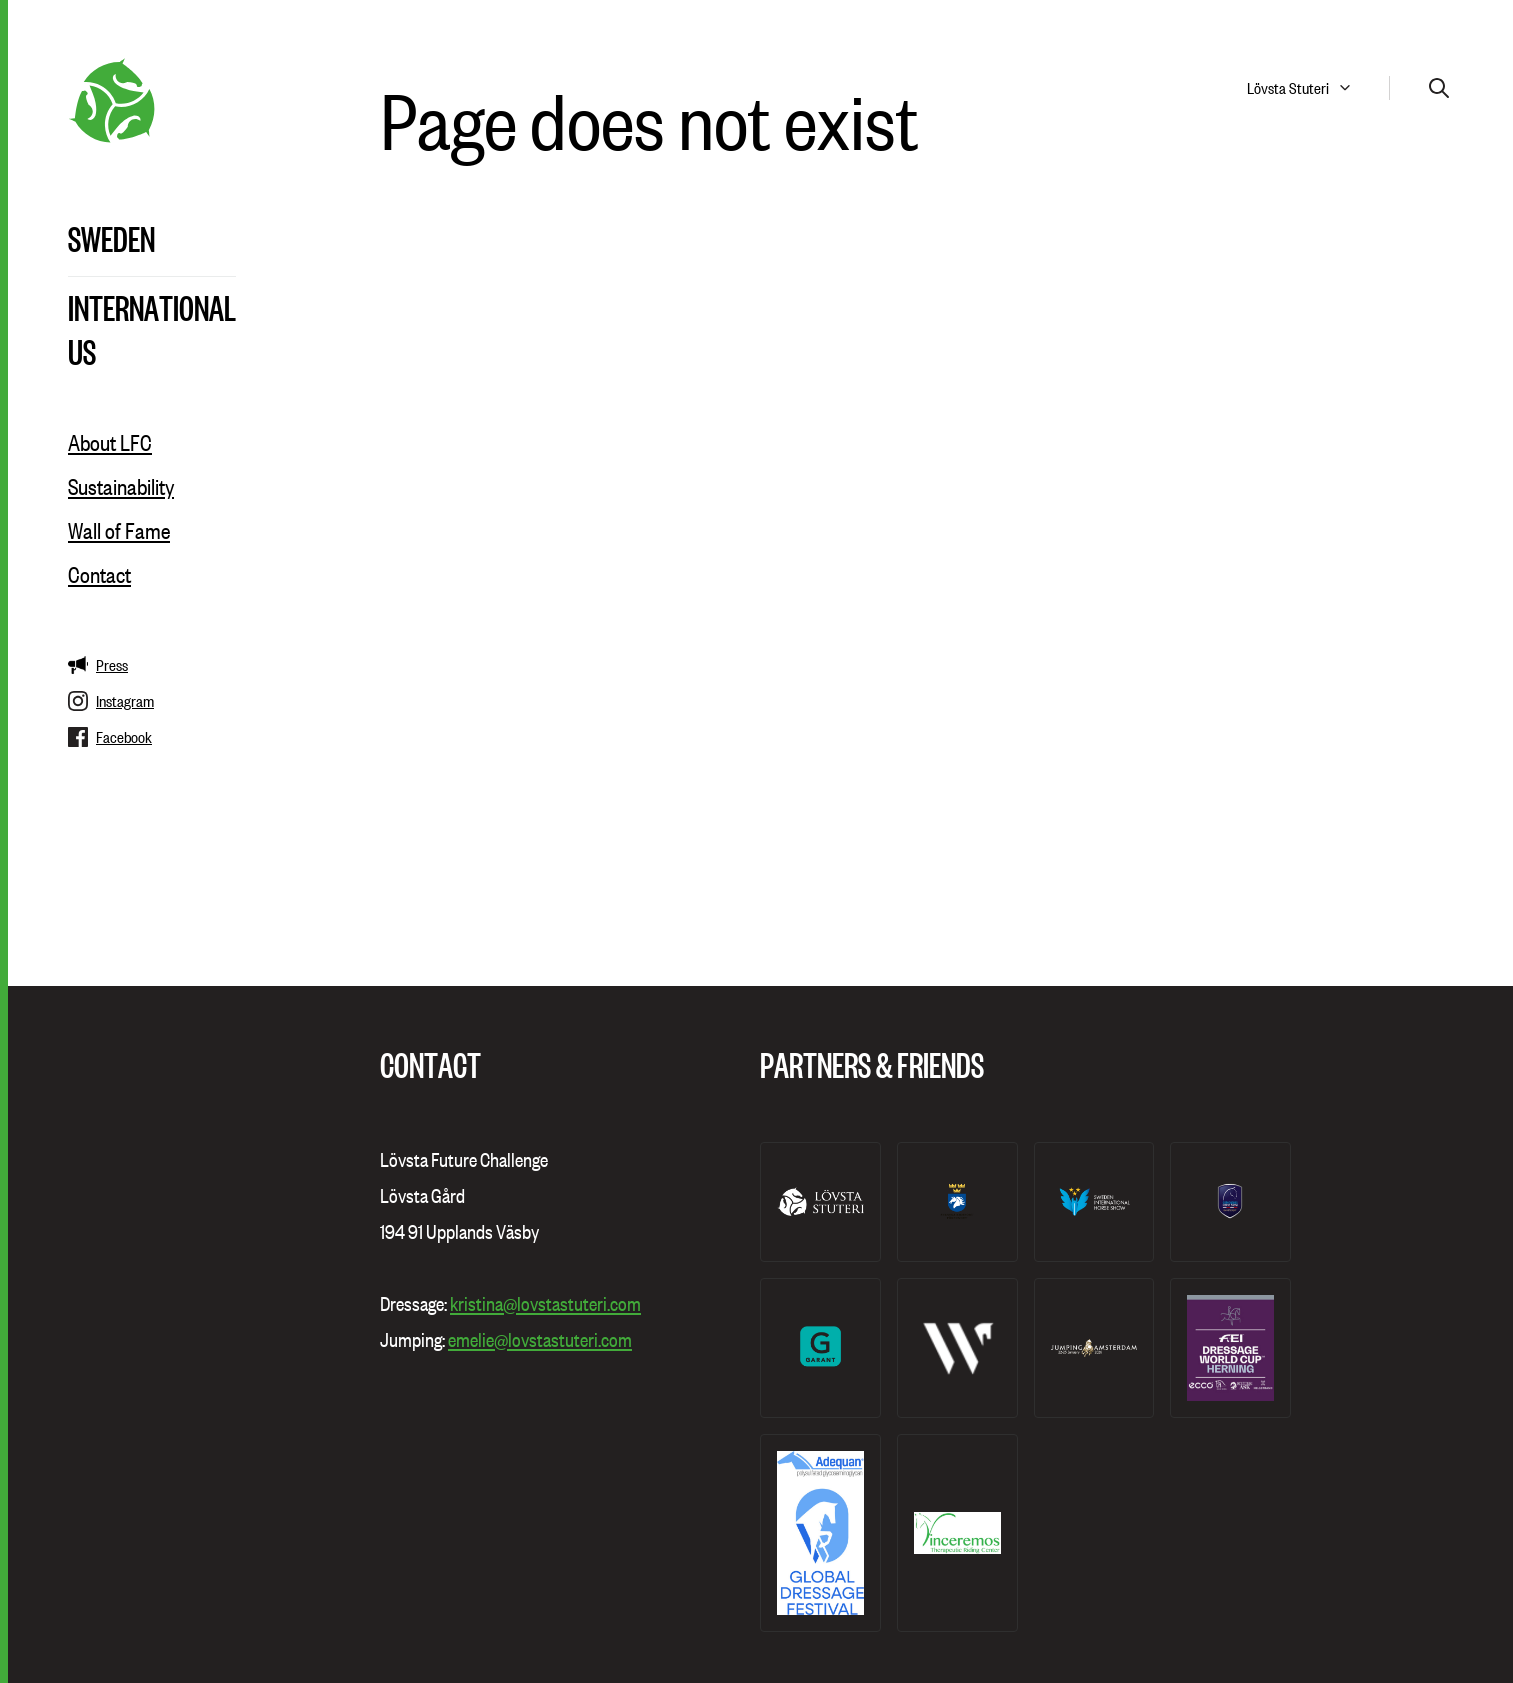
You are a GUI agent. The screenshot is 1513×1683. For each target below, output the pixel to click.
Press (98, 665)
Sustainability (121, 487)
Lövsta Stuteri (1288, 88)
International (152, 307)
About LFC (110, 443)
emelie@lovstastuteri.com (540, 1340)
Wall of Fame (119, 531)
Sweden (111, 238)
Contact (99, 575)
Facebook (110, 737)
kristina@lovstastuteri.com (545, 1304)
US (82, 351)
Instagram (111, 701)
